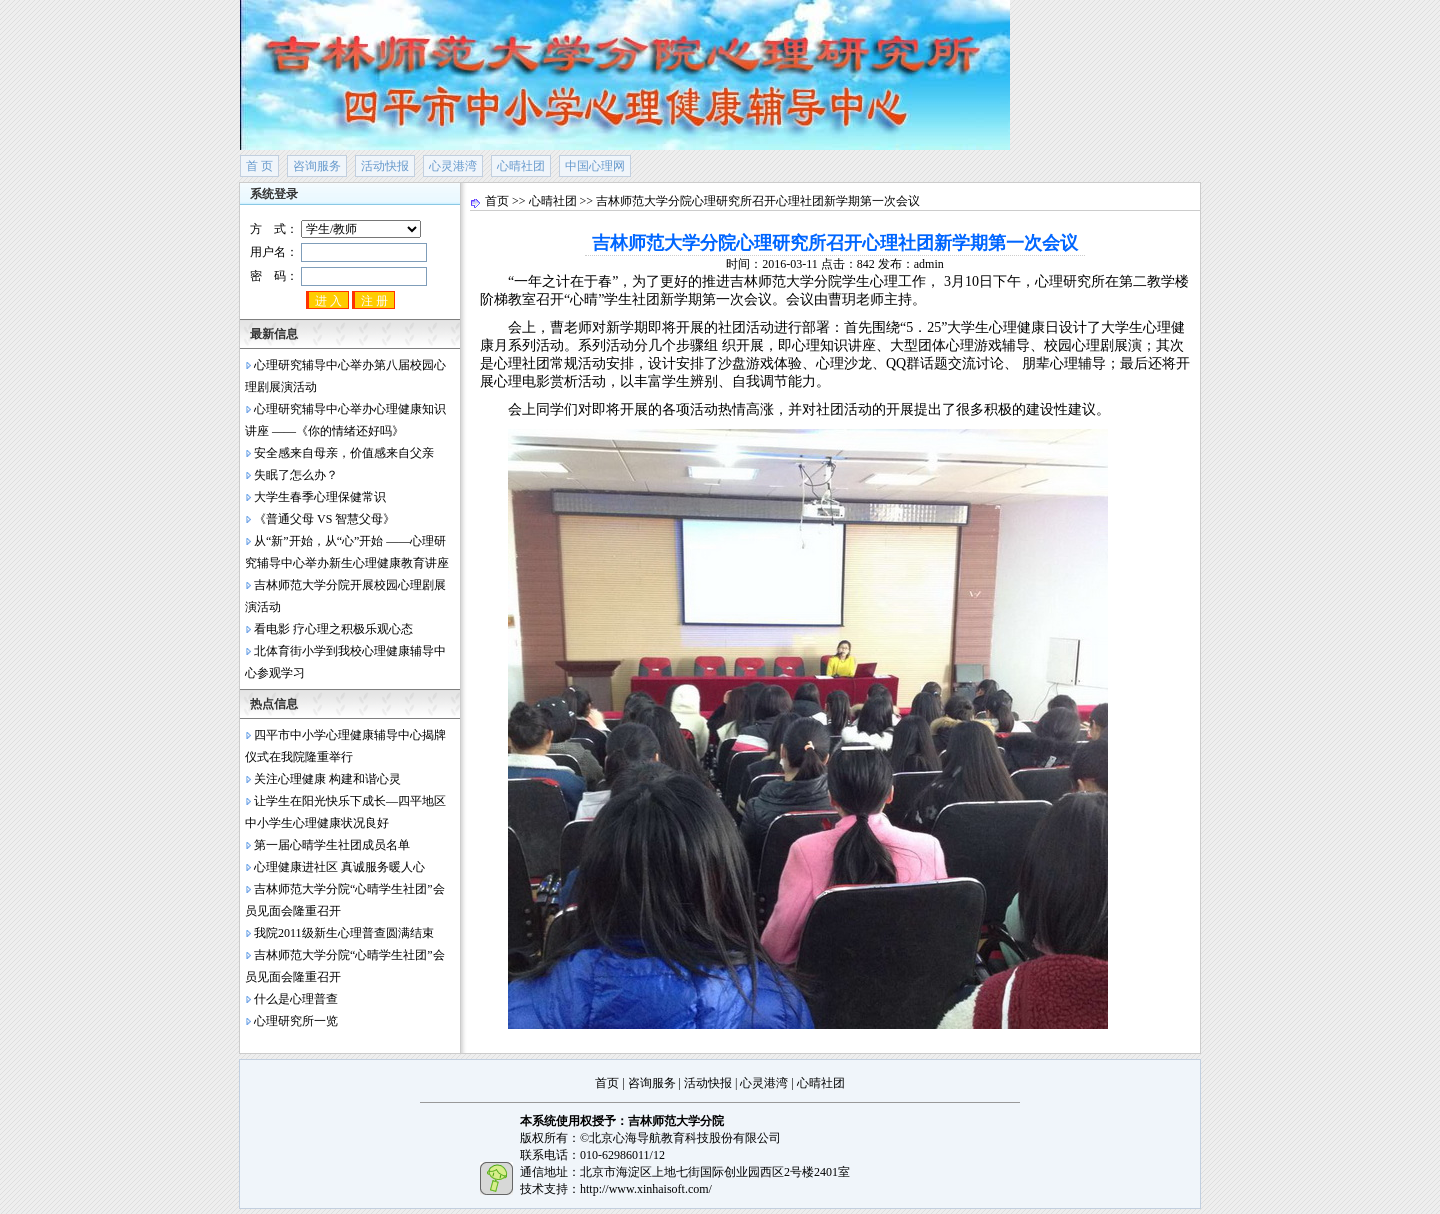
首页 (497, 201)
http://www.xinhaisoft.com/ (646, 1189)
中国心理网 (595, 166)
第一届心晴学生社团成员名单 (332, 845)
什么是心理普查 (296, 999)
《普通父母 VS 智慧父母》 (324, 519)
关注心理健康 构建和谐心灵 (327, 779)
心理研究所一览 (296, 1021)
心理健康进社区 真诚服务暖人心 (339, 867)
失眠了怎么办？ (296, 475)
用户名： (338, 252)
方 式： (335, 229)
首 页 (259, 166)
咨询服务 (317, 166)
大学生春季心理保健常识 (320, 497)
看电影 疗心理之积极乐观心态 (333, 629)
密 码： (338, 276)
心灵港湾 (453, 166)
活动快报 (385, 166)
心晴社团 (521, 166)
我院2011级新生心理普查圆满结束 (344, 933)
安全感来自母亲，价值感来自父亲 (344, 453)
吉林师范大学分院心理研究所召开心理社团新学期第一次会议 (758, 201)
